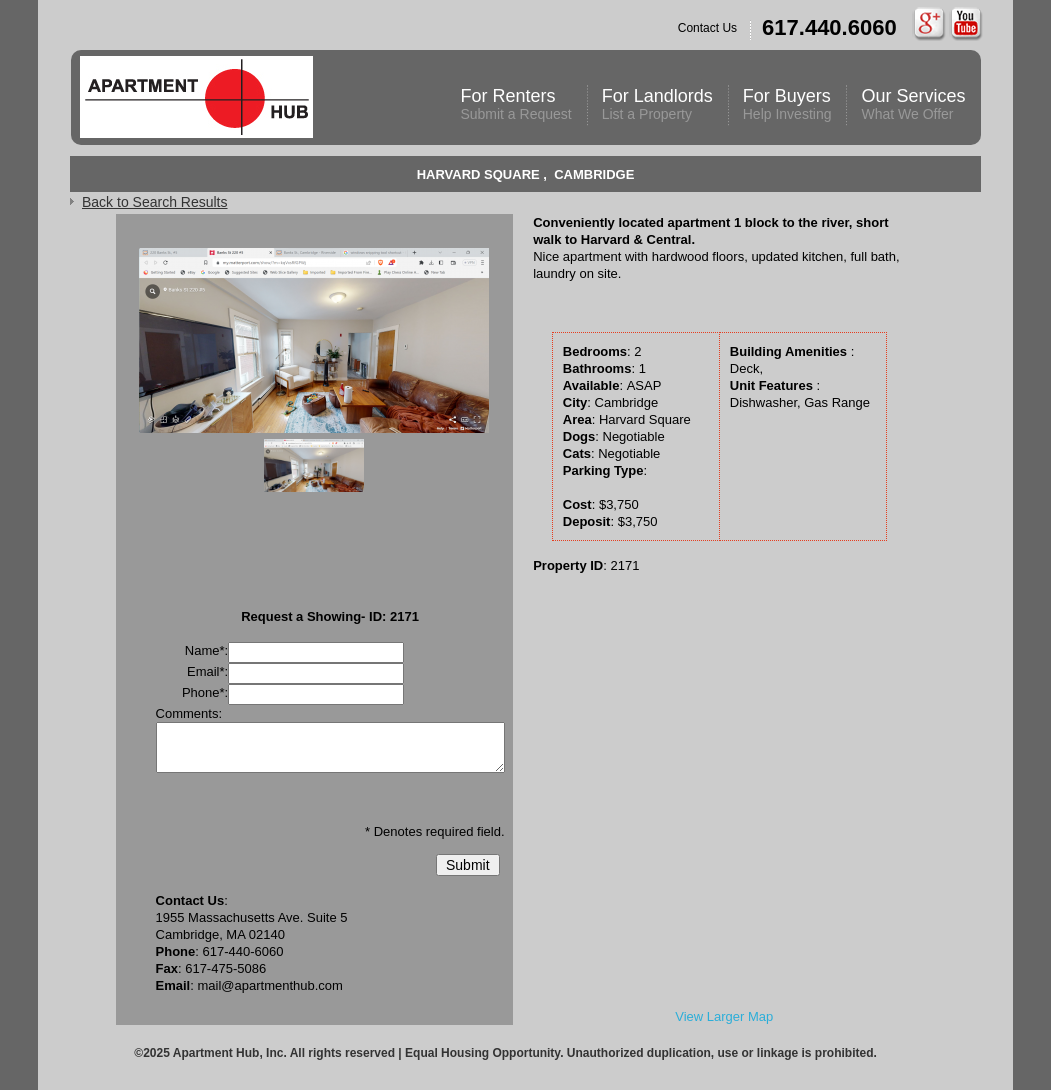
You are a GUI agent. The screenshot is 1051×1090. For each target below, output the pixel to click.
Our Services (913, 104)
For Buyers (787, 104)
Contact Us (787, 30)
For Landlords (657, 104)
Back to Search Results (155, 202)
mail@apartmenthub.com (269, 985)
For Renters (515, 104)
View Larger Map (724, 1016)
